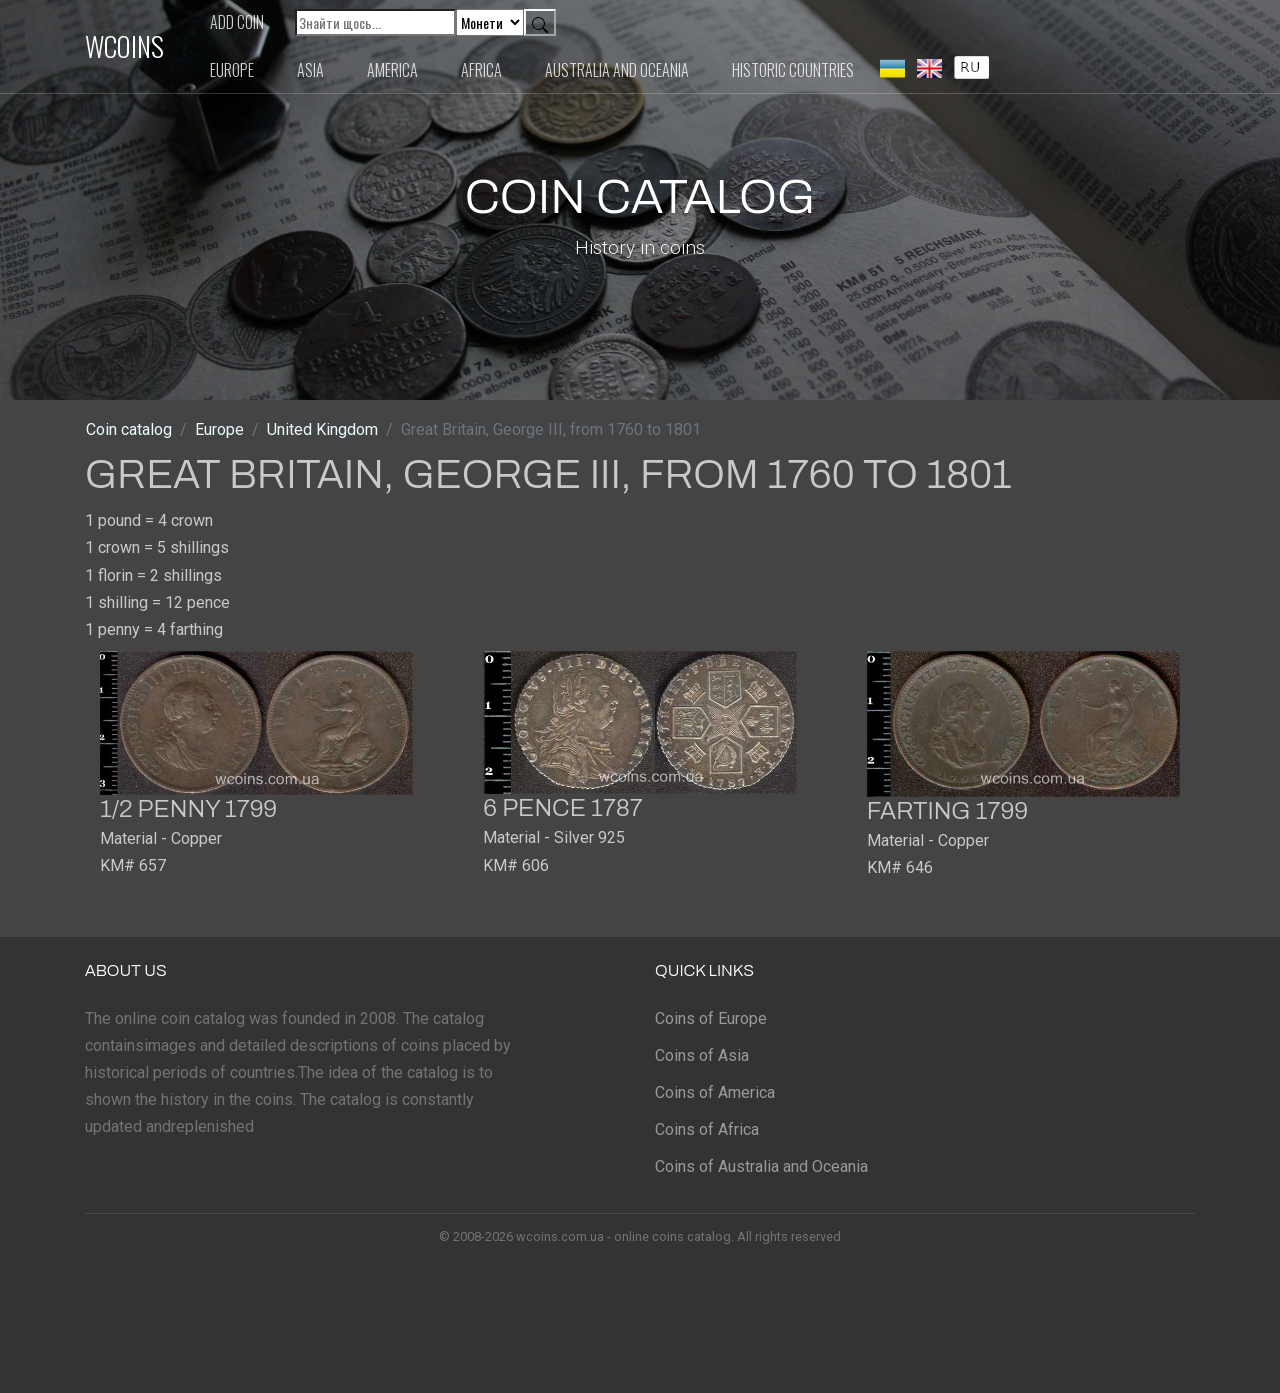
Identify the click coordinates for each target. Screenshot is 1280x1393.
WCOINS (124, 46)
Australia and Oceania (617, 70)
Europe (232, 70)
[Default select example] (490, 22)
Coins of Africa (707, 1129)
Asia (310, 70)
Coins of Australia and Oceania (761, 1166)
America (392, 70)
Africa (481, 70)
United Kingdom (322, 429)
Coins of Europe (711, 1018)
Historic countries (793, 70)
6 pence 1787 (562, 808)
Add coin (237, 22)
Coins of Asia (702, 1055)
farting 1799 (947, 811)
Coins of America (715, 1092)
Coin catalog (129, 429)
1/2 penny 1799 (188, 809)
